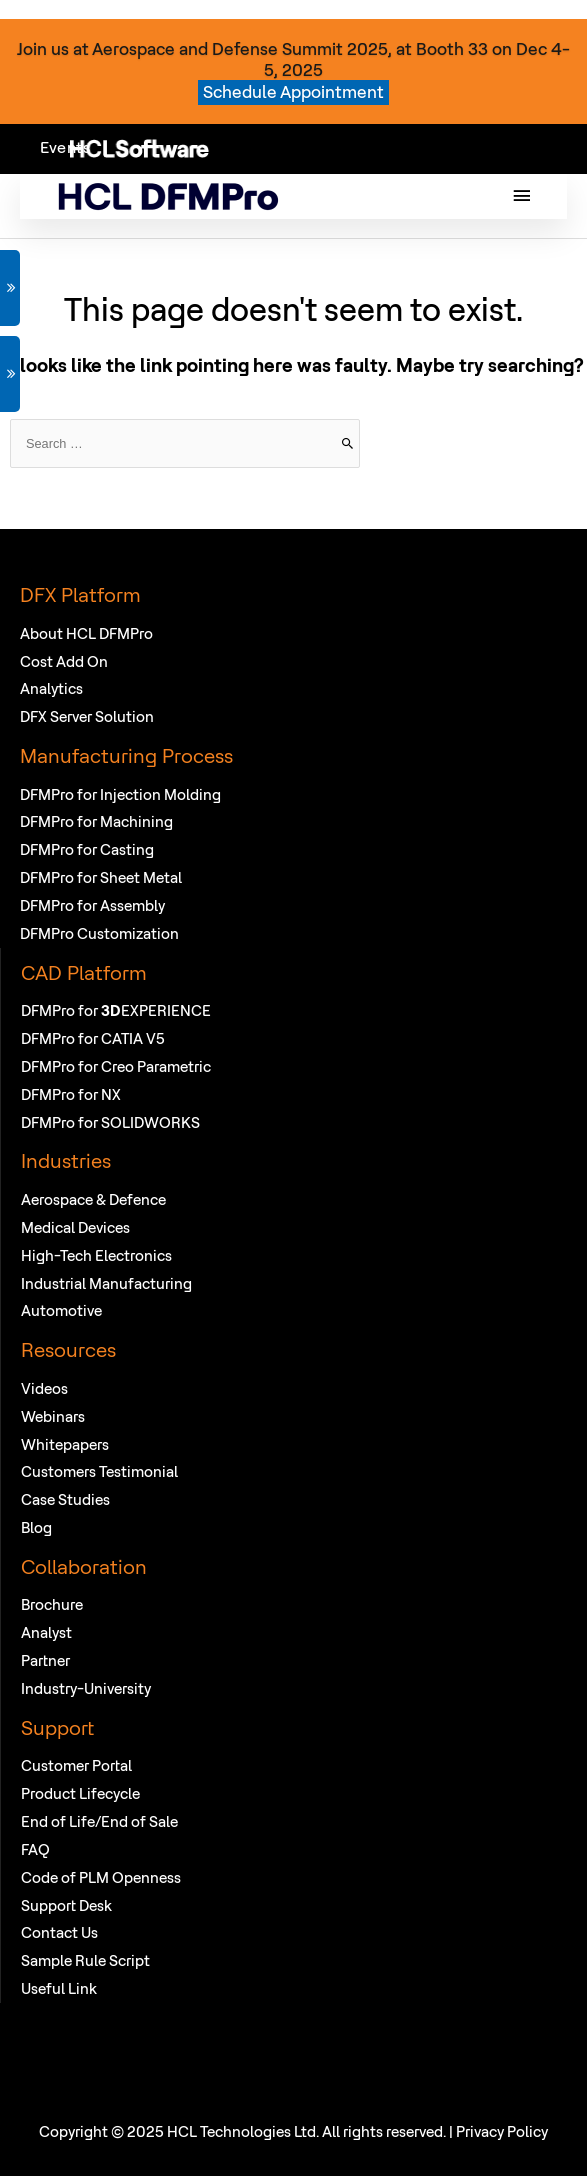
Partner (45, 1660)
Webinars (53, 1416)
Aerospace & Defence (93, 1199)
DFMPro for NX (71, 1094)
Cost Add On (64, 661)
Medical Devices (75, 1227)
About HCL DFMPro (86, 633)
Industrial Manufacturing (106, 1283)
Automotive (61, 1310)
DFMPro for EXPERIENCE (116, 1010)
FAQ (35, 1849)
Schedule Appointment (293, 91)
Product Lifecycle (80, 1793)
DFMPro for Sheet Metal (101, 877)
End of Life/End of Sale (99, 1821)
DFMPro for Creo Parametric (116, 1066)
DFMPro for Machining (96, 821)
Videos (44, 1388)
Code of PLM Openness (101, 1877)
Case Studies (65, 1499)
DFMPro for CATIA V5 (93, 1038)
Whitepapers (65, 1444)
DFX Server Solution (87, 716)
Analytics (51, 688)
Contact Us (59, 1932)
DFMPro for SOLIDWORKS (110, 1122)
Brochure (52, 1604)
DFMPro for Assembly (92, 905)
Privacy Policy (502, 2131)
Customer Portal (76, 1765)
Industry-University (86, 1688)
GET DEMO (10, 288)
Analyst (46, 1632)
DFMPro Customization (99, 933)
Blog (36, 1527)
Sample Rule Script (85, 1960)
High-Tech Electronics (96, 1255)
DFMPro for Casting (87, 849)
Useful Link (59, 1988)
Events (65, 147)
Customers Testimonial (99, 1471)
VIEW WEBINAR (10, 374)
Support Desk (66, 1905)
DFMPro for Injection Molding (120, 794)
